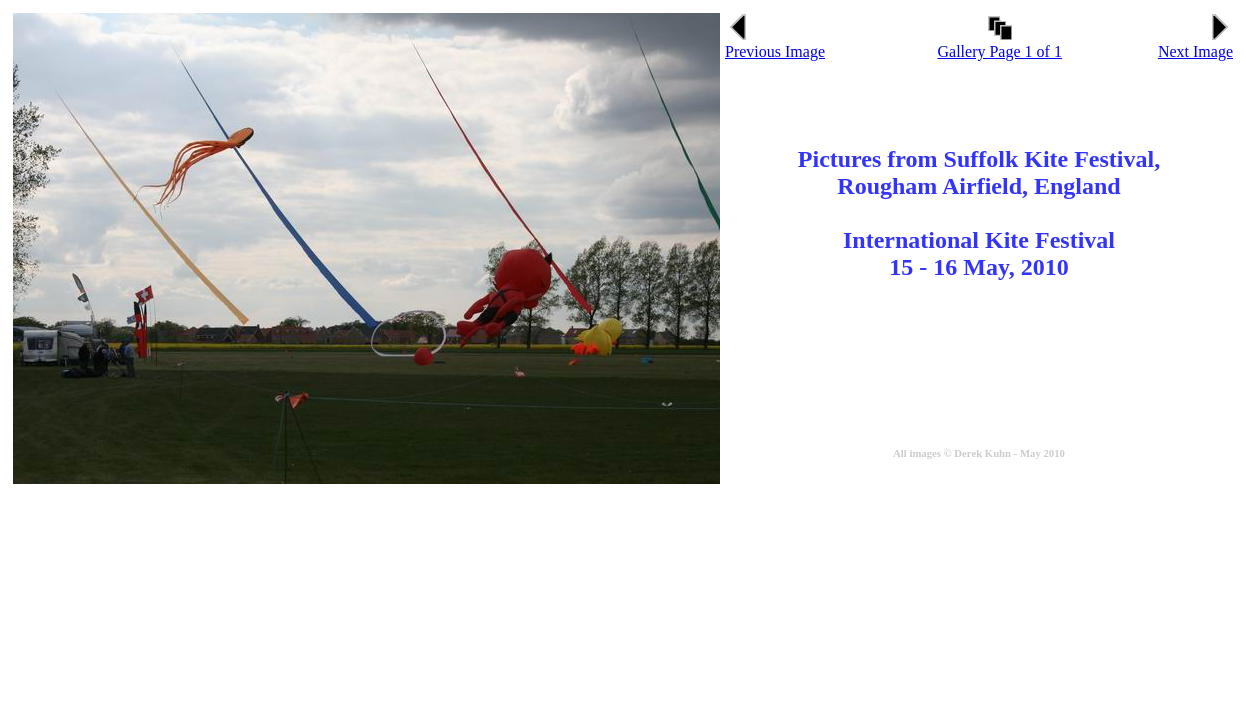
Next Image (1195, 44)
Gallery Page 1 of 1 (999, 44)
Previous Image (775, 44)
